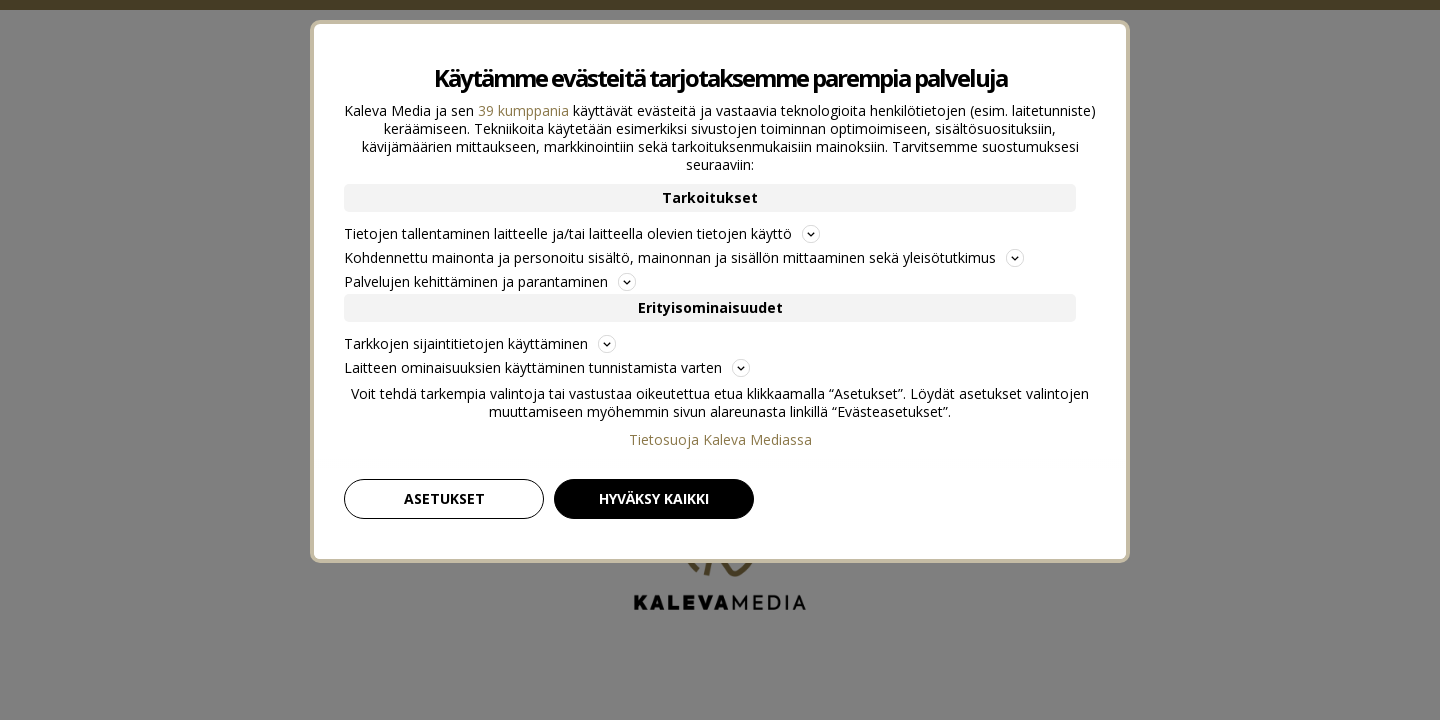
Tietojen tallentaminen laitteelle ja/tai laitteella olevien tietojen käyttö (582, 233)
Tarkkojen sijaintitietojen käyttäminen (480, 343)
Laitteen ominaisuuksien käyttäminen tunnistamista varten (547, 367)
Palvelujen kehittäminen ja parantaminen (490, 281)
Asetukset (444, 498)
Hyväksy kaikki (654, 498)
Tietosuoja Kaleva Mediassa (720, 440)
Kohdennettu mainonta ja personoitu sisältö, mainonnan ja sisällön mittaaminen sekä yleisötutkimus (684, 257)
